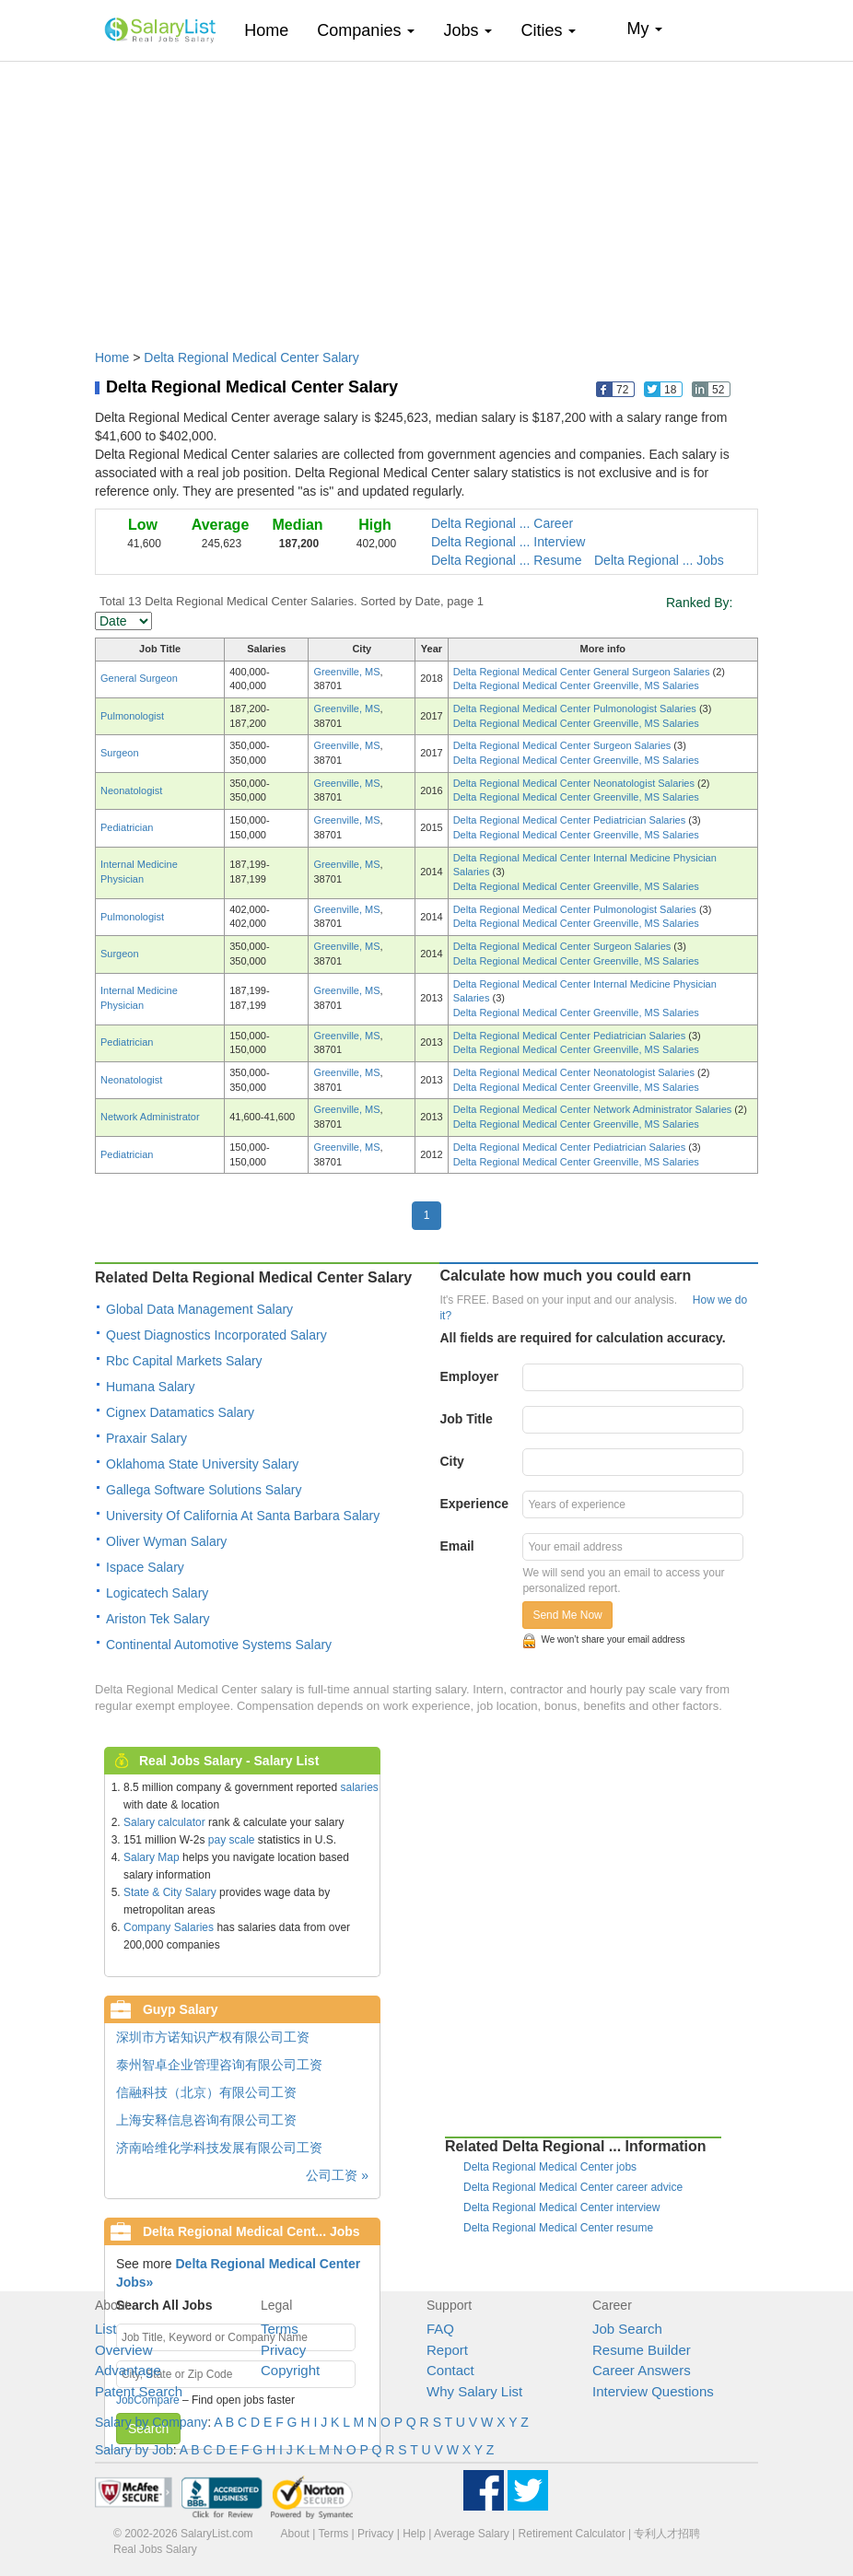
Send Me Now (567, 1615)
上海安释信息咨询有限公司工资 (206, 2120)
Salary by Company (151, 2422)
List (105, 2328)
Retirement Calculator (572, 2533)
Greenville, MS (346, 671)
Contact (450, 2370)
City (451, 1461)
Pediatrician (126, 827)
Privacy (283, 2350)
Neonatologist (131, 790)
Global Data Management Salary (199, 1309)
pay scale (231, 1839)
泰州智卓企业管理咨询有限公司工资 (219, 2064)
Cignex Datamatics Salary (180, 1412)
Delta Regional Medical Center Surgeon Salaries (563, 745)
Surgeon (119, 752)
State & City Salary (169, 1892)
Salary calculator (164, 1822)
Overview (124, 2350)
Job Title (465, 1418)
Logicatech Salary (157, 1593)
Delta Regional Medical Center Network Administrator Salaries (594, 1109)
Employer (468, 1376)
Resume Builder (641, 2350)
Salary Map (151, 1857)
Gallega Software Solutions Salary (203, 1489)
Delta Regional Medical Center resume (558, 2227)
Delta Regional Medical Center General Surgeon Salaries (583, 671)
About (295, 2533)
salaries (359, 1787)
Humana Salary (150, 1386)
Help (414, 2533)
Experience (473, 1503)
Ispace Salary (145, 1567)
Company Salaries (168, 1927)
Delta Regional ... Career (502, 523)
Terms (279, 2328)
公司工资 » (337, 2175)
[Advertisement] (426, 196)
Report (447, 2350)
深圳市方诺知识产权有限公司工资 (213, 2037)
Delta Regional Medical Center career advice (573, 2187)
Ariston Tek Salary (158, 1618)
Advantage (128, 2370)
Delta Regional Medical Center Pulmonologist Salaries (576, 708)
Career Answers (641, 2370)
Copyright (290, 2370)
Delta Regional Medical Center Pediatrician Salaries (571, 819)
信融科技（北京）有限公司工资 (206, 2092)
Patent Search (138, 2391)
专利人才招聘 (667, 2533)
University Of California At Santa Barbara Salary (243, 1515)
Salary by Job (134, 2449)
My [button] (644, 28)
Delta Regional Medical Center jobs (550, 2166)
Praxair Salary (146, 1438)
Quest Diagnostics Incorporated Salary (216, 1335)
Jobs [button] (467, 30)
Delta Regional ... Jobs (659, 560)
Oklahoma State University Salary (202, 1464)
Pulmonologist (132, 715)
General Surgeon (139, 678)
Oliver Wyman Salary (166, 1541)
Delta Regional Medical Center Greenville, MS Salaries (576, 685)
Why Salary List (474, 2391)
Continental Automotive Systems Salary (219, 1644)
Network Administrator (150, 1116)
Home (273, 30)
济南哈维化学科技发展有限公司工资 (219, 2147)
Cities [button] (548, 30)
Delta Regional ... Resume (506, 560)
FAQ (440, 2328)
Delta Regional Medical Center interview (561, 2207)
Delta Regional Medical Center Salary (251, 357)
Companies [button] (366, 30)
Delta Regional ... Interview (508, 541)
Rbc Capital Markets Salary (184, 1360)
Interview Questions (653, 2391)
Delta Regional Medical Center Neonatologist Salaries (575, 783)
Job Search (627, 2328)
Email (456, 1546)
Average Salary (471, 2533)
